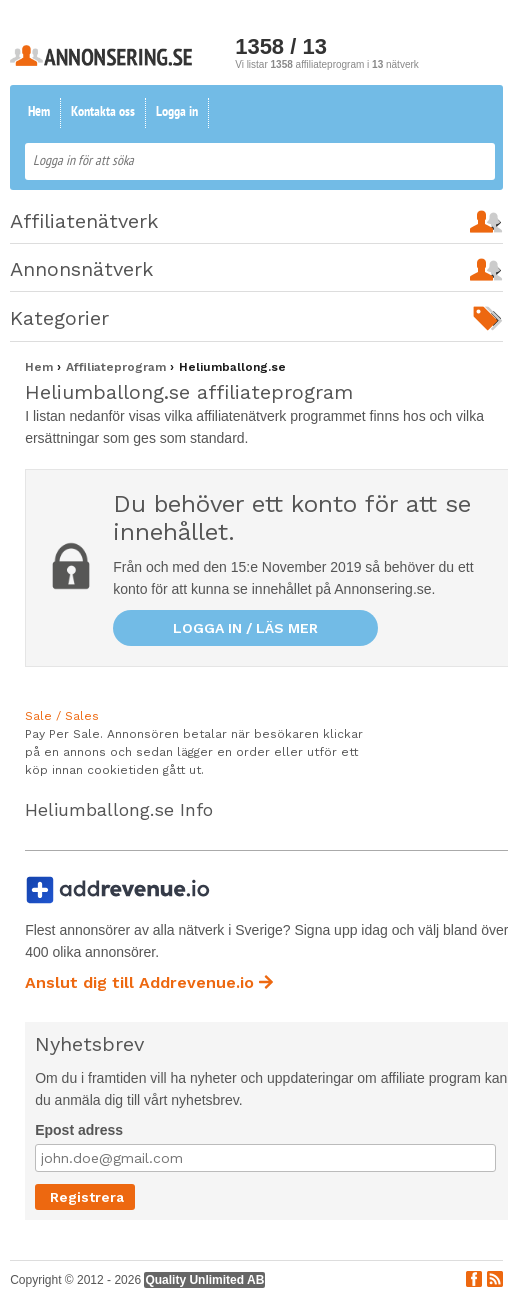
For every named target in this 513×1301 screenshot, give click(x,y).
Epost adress (79, 1130)
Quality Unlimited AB (204, 1280)
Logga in (177, 112)
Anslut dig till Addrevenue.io (149, 982)
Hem (39, 112)
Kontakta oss (103, 112)
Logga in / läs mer (245, 628)
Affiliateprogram (118, 367)
